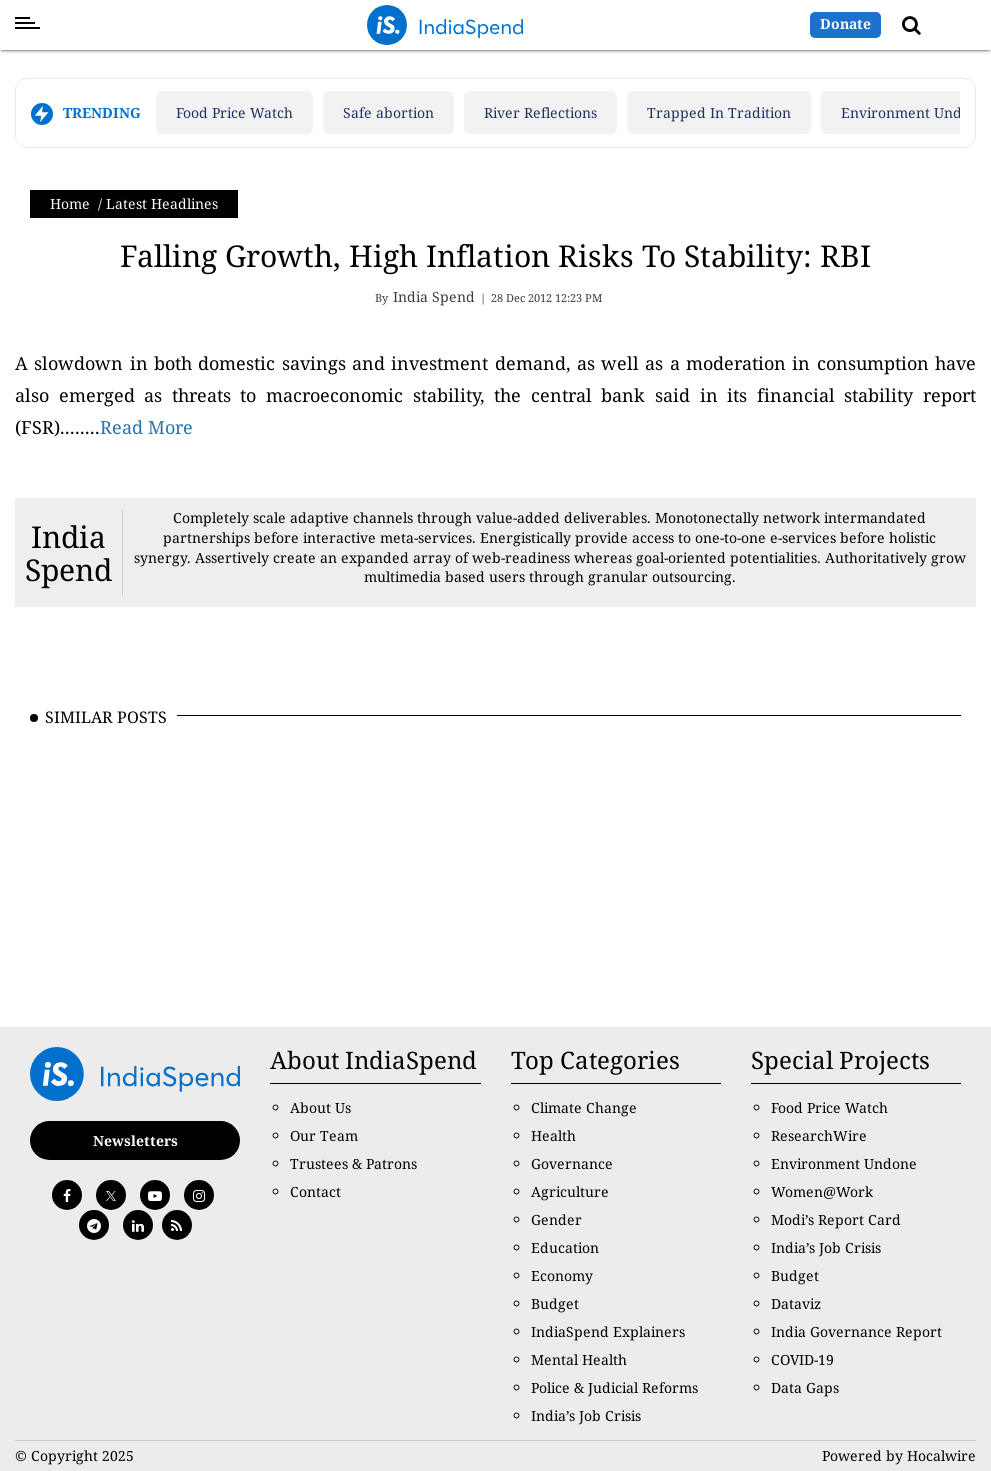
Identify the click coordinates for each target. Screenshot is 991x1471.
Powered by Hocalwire (899, 1455)
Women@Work (822, 1191)
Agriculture (570, 1191)
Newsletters (135, 1140)
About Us (320, 1107)
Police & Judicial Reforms (614, 1387)
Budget (555, 1303)
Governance (572, 1163)
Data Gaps (805, 1387)
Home (70, 203)
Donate (845, 23)
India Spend (68, 553)
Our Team (324, 1135)
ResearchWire (819, 1135)
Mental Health (579, 1359)
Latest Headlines (162, 203)
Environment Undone (844, 1163)
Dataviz (796, 1303)
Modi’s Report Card (836, 1219)
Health (553, 1135)
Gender (556, 1219)
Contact (315, 1191)
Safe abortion (388, 112)
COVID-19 (802, 1359)
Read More (146, 427)
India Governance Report (856, 1331)
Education (565, 1247)
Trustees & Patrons (353, 1163)
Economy (562, 1275)
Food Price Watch (234, 112)
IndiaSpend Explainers (608, 1331)
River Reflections (540, 112)
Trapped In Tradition (719, 112)
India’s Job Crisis (586, 1415)
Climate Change (584, 1107)
